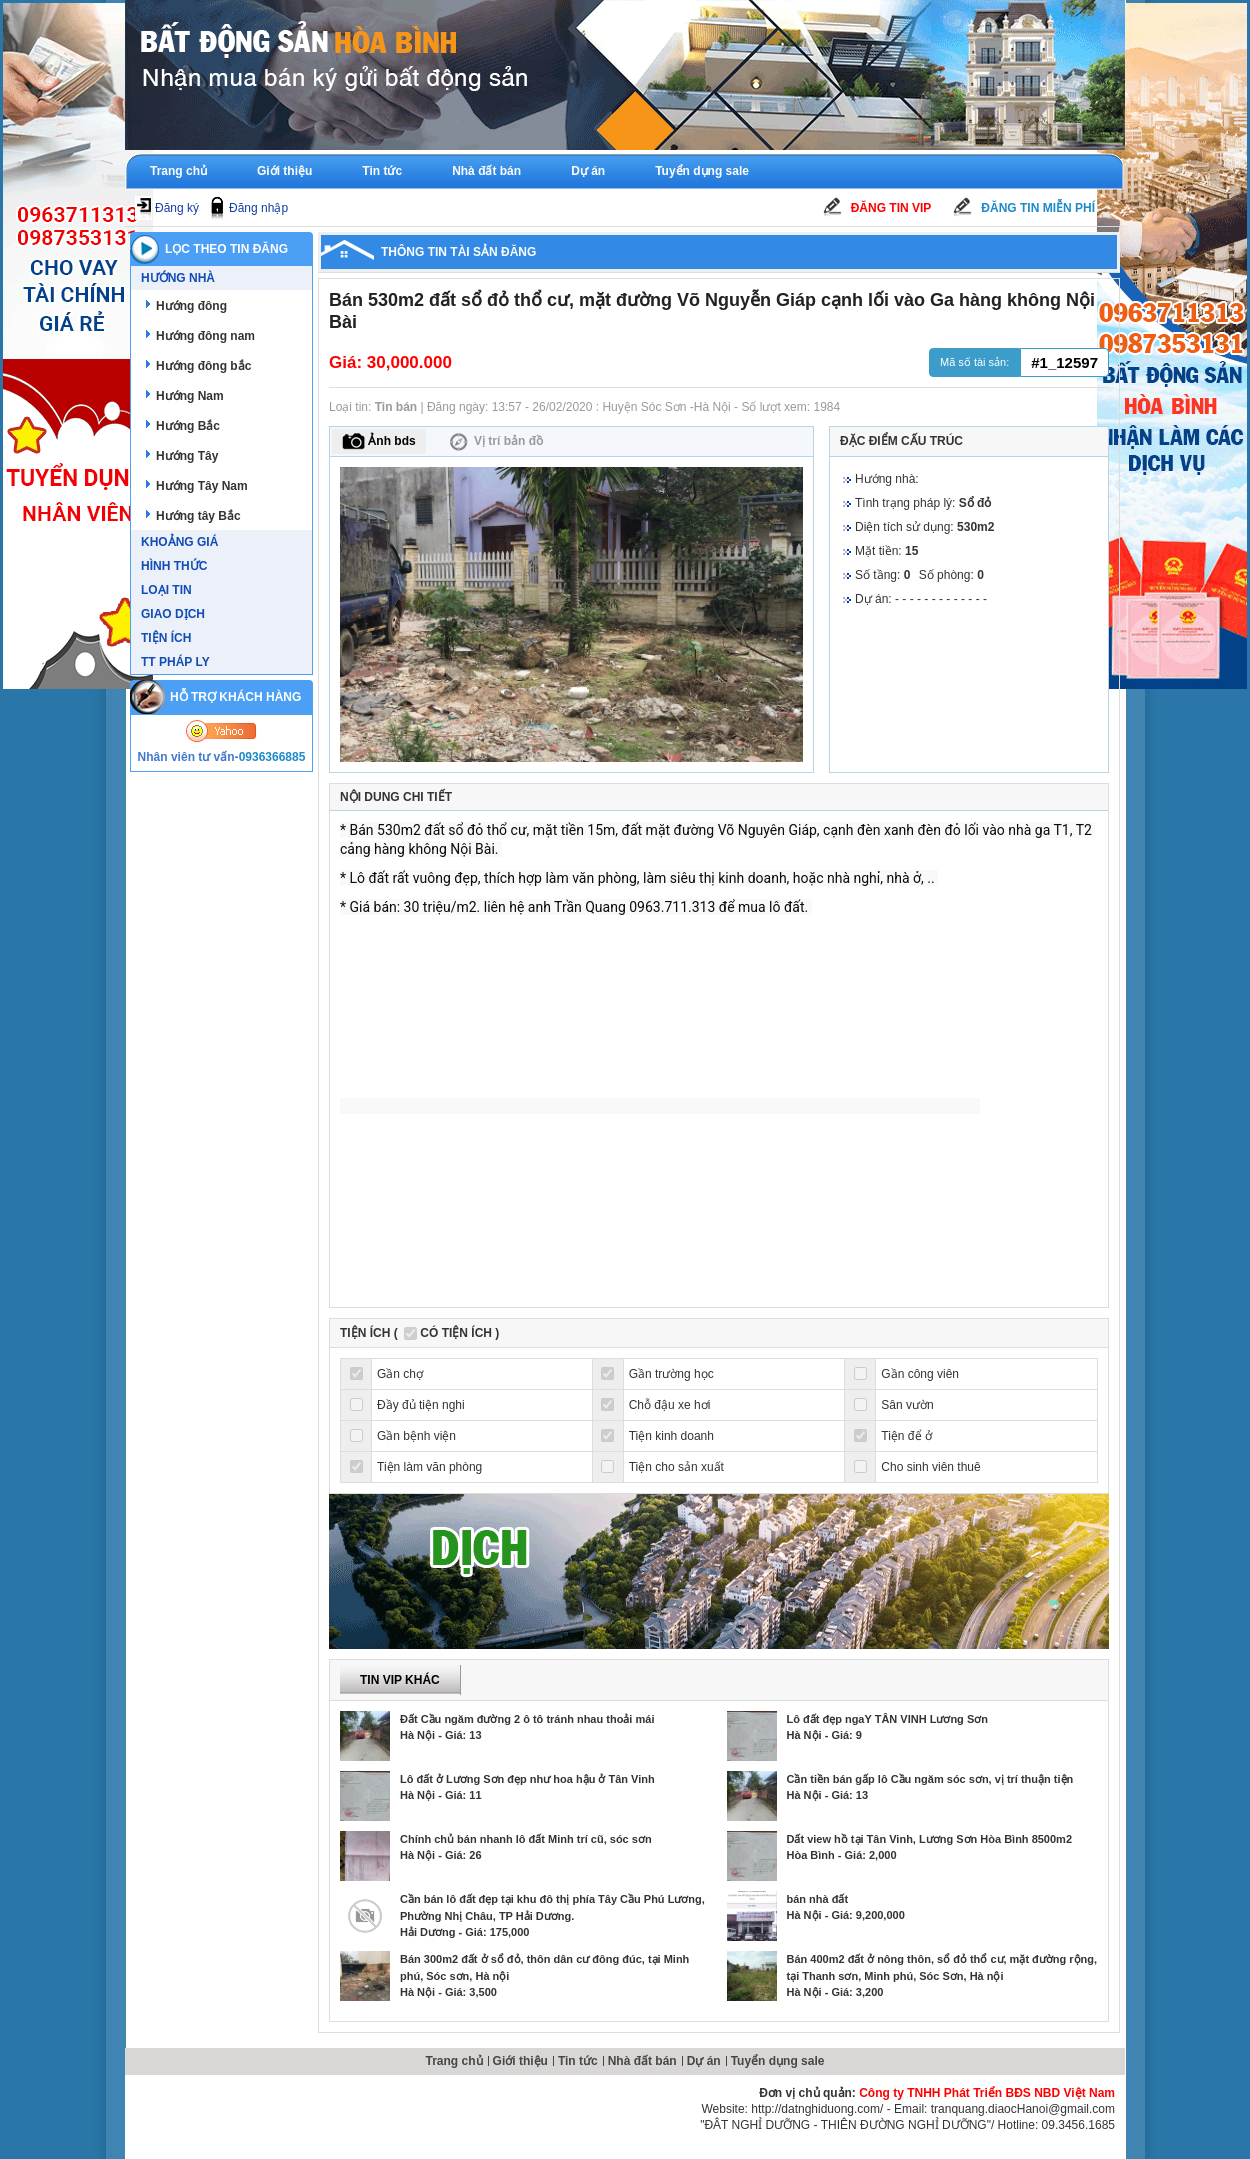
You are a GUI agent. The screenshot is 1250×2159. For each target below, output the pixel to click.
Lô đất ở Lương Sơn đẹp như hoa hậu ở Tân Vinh (527, 1779)
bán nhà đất (818, 1899)
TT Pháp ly (175, 662)
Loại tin (166, 590)
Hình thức (174, 566)
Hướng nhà (178, 278)
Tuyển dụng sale (702, 171)
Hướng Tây (187, 456)
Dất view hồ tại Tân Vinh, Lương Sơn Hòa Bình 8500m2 (930, 1839)
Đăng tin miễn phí (1038, 208)
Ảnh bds (379, 441)
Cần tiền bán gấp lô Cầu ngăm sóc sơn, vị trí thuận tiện (930, 1779)
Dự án (588, 171)
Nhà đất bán (486, 171)
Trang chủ (178, 171)
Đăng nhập (258, 208)
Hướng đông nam (205, 336)
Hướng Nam (190, 396)
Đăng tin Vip (891, 208)
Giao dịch (173, 614)
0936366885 (272, 757)
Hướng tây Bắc (198, 516)
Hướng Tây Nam (202, 486)
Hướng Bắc (188, 426)
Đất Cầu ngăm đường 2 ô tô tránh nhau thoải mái (527, 1719)
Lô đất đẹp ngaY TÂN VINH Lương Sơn (887, 1719)
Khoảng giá (179, 542)
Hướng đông (191, 306)
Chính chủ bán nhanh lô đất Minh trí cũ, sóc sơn (526, 1839)
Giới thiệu (284, 171)
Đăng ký (177, 208)
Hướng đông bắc (203, 366)
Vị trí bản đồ (494, 441)
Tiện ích (166, 638)
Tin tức (382, 171)
